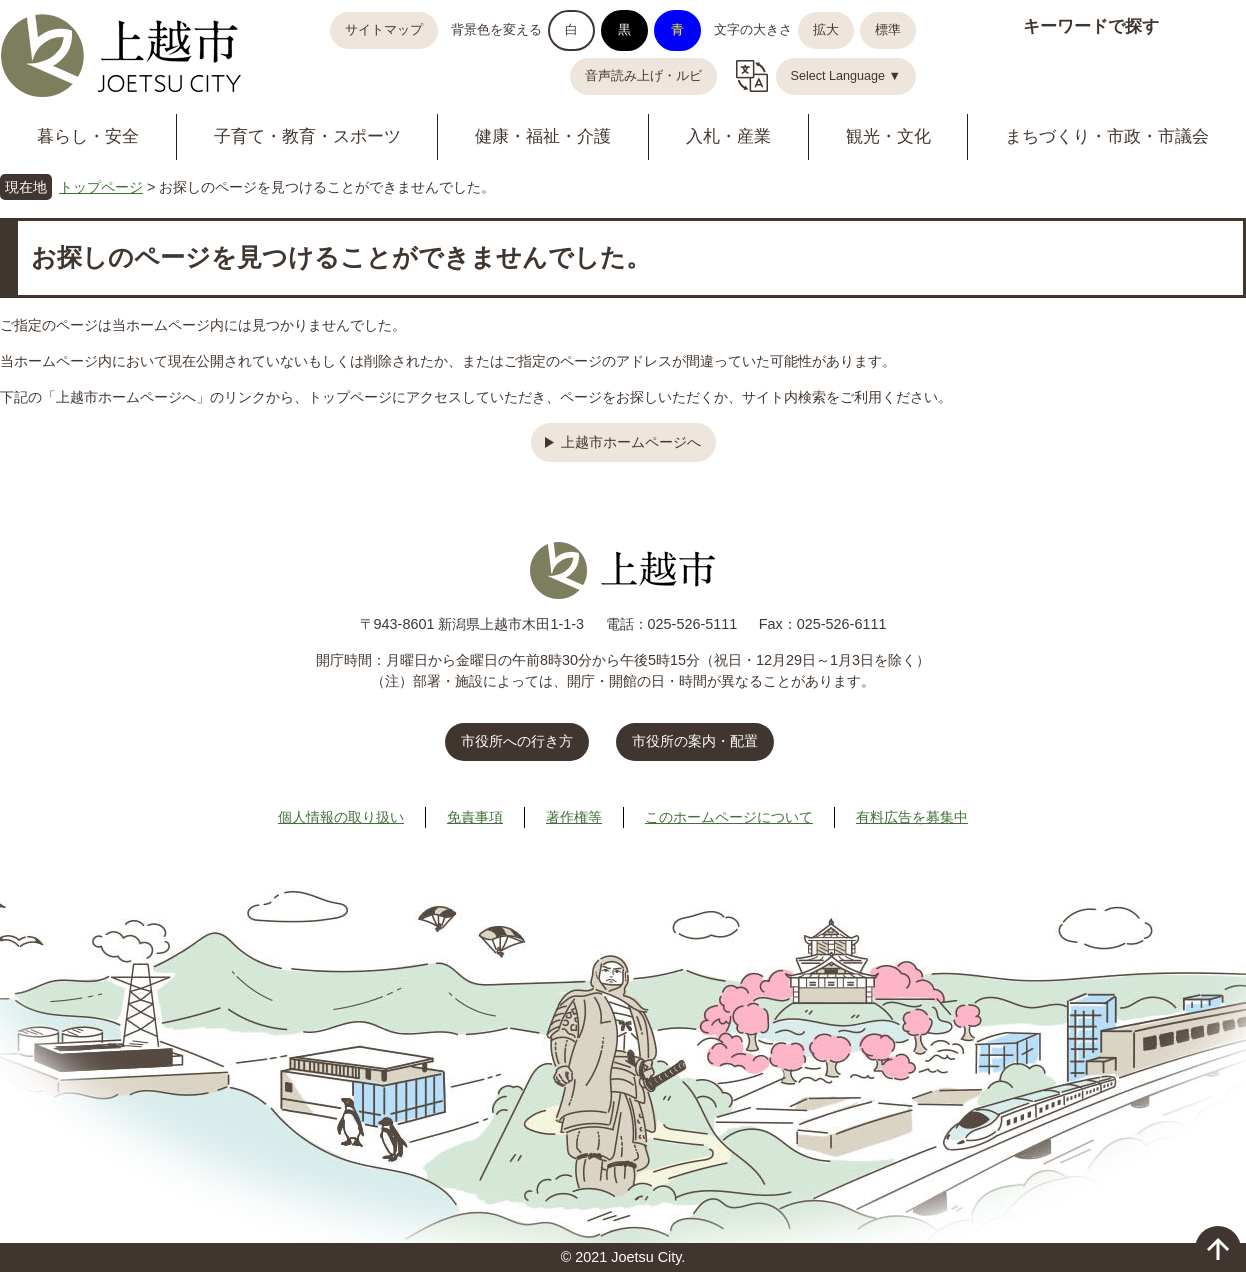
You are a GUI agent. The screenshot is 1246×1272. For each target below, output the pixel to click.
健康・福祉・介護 (543, 136)
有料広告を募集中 (912, 817)
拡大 (826, 30)
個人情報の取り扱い (341, 817)
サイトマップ (384, 30)
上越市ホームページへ (631, 442)
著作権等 (574, 817)
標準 (888, 30)
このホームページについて (729, 817)
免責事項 (475, 817)
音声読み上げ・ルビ (643, 76)
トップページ (101, 187)
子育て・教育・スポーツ (307, 136)
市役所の (695, 741)
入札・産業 (728, 136)
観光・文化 (888, 136)
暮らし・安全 (88, 136)
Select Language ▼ (846, 76)
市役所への (517, 741)
